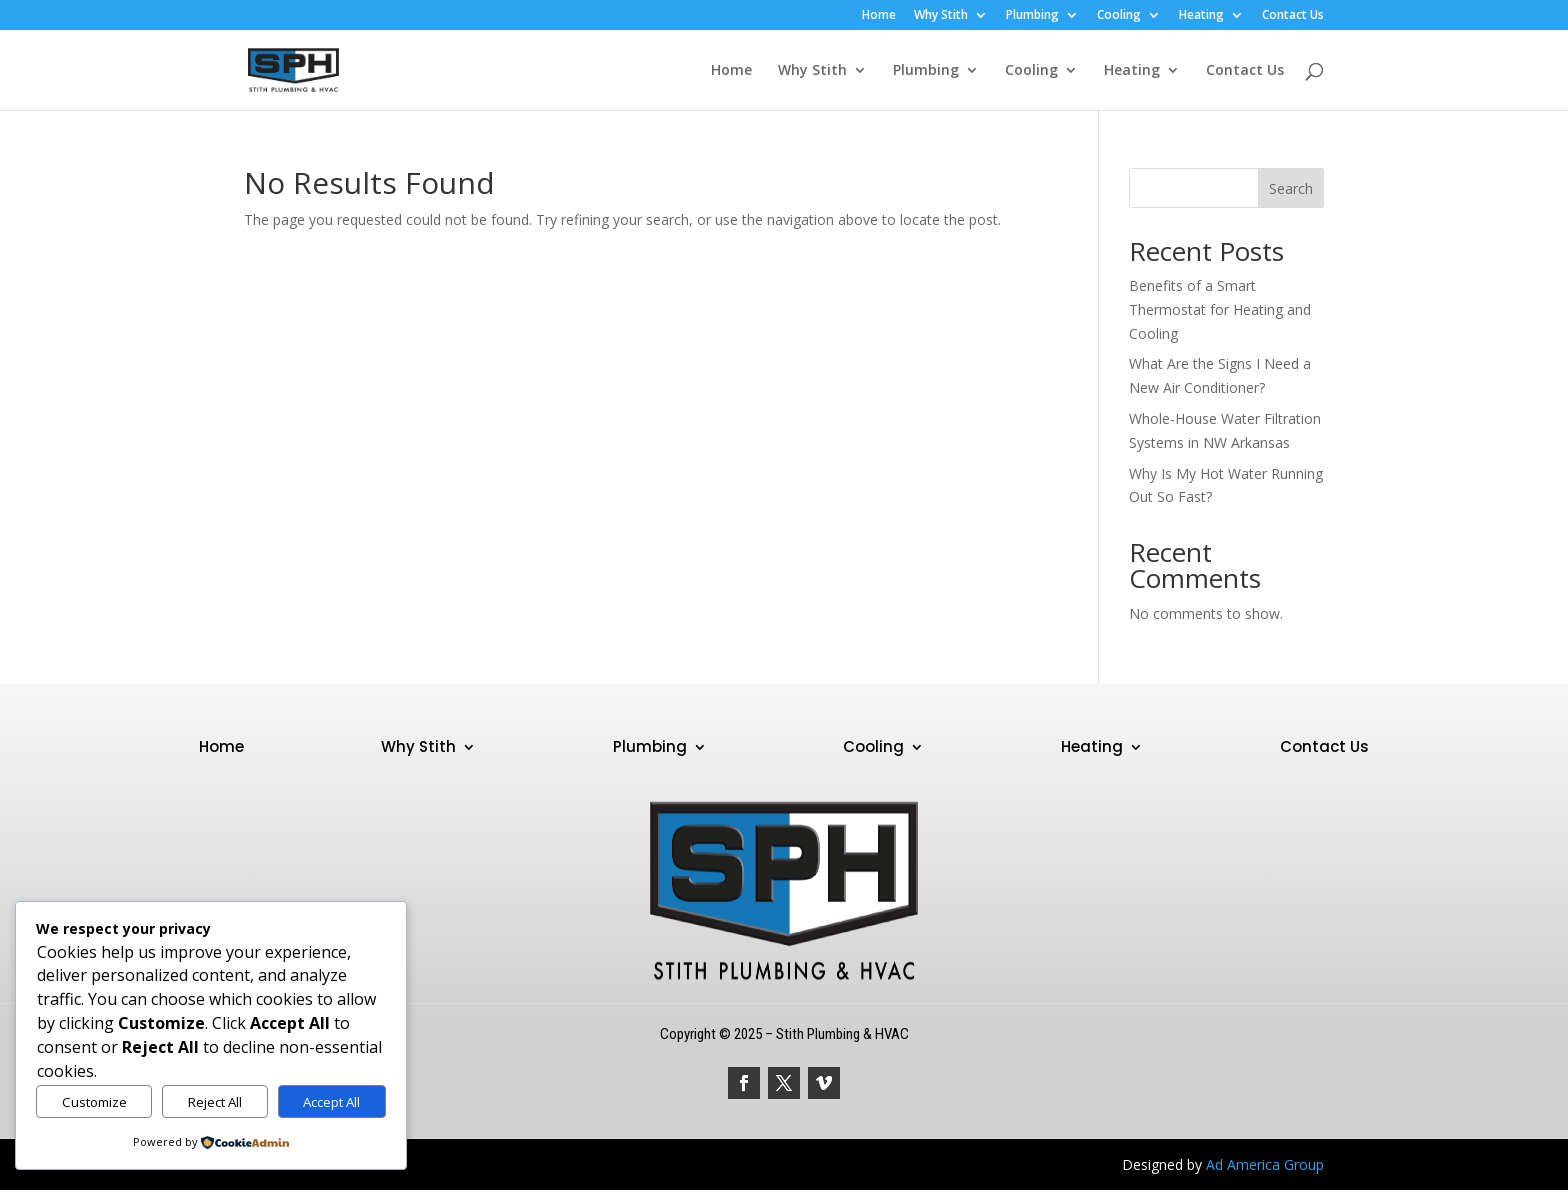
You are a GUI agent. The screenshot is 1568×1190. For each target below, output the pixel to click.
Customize (94, 1102)
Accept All (331, 1102)
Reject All (215, 1102)
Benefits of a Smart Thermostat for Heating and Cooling (1220, 309)
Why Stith (941, 16)
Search (1291, 188)
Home (879, 16)
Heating (1201, 16)
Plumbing (1032, 16)
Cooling (1119, 16)
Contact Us (1293, 16)
